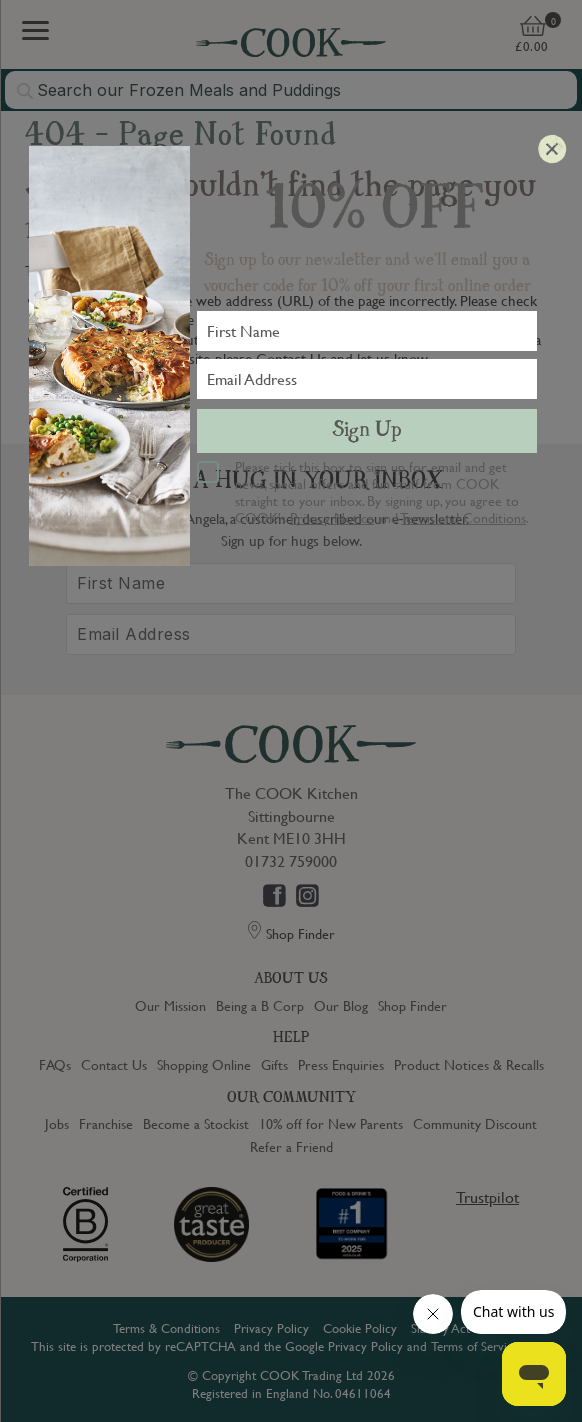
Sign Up (367, 431)
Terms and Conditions (463, 517)
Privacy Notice (332, 517)
